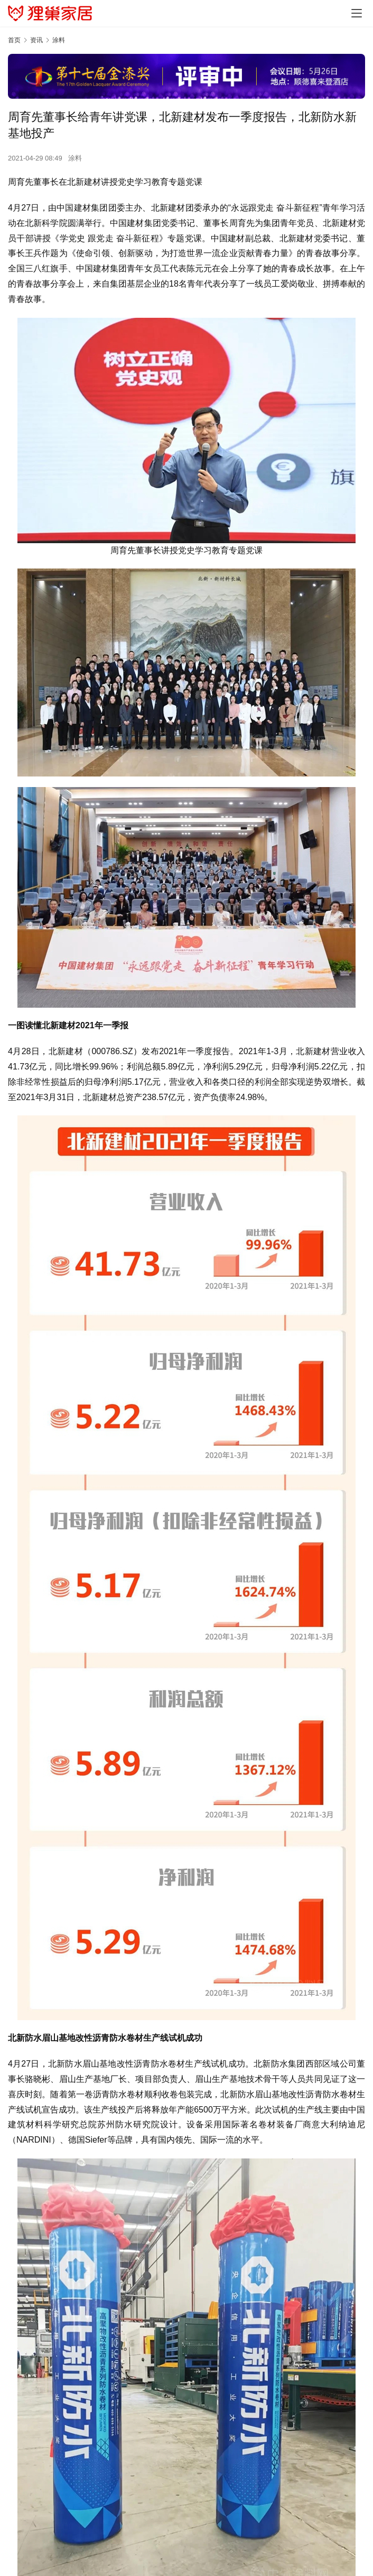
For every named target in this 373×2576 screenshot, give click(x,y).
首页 (14, 40)
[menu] (357, 13)
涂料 (75, 158)
